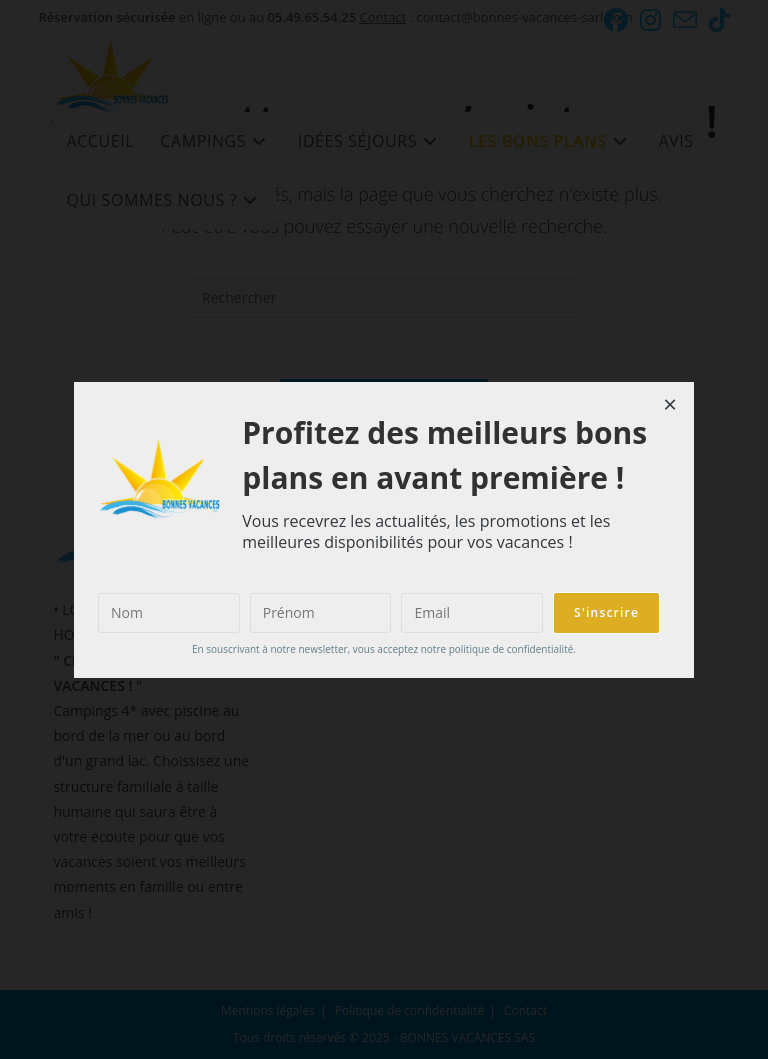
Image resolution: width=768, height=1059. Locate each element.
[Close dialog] (670, 406)
